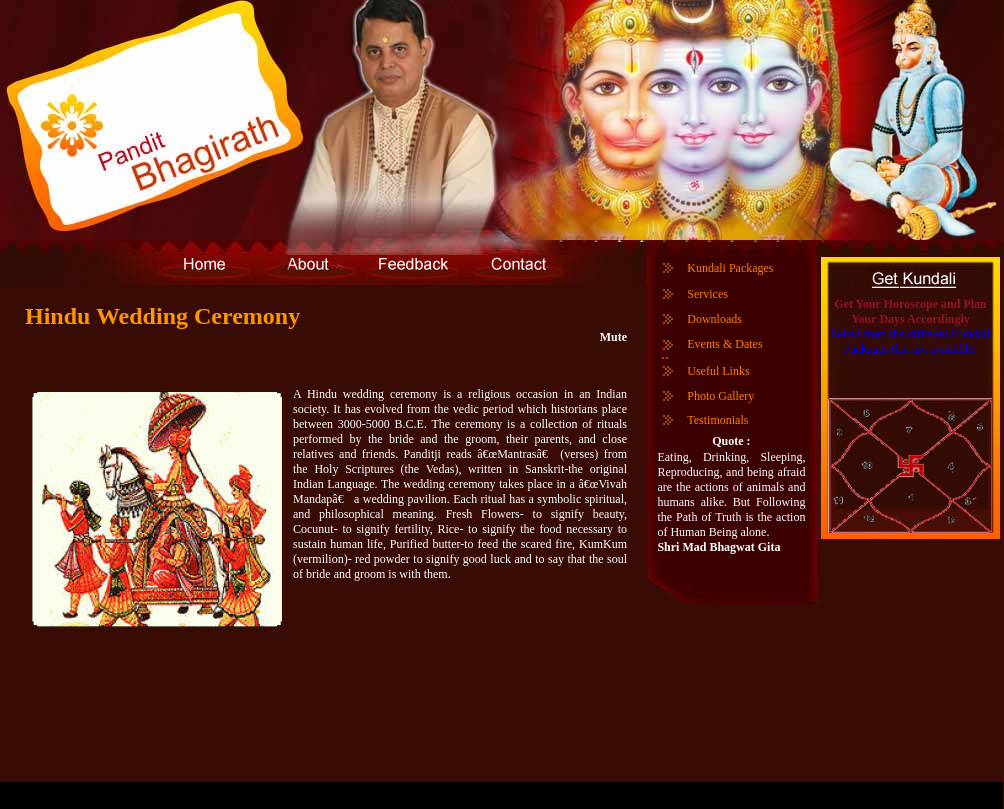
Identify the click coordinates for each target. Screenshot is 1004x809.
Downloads (714, 319)
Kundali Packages (730, 268)
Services (707, 294)
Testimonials (717, 420)
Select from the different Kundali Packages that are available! (910, 341)
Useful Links (718, 371)
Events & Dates (724, 344)
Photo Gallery (720, 396)
